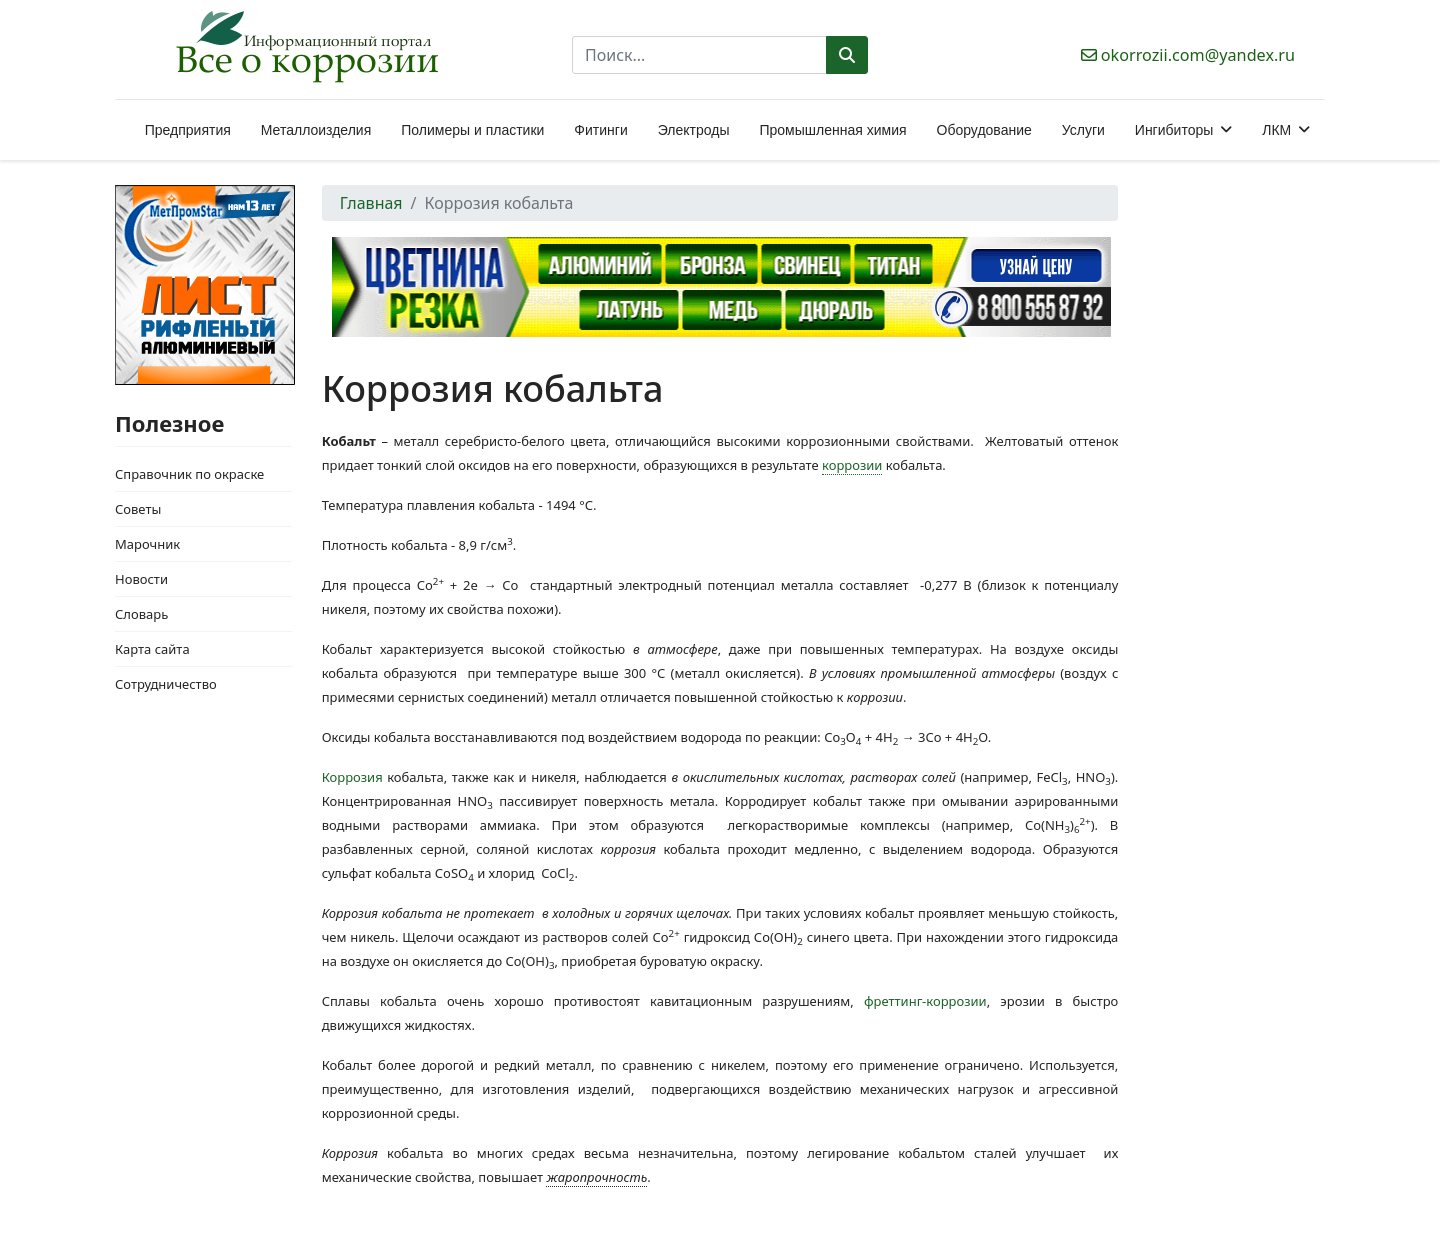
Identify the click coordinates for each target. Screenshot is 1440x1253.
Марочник (147, 544)
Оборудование (984, 130)
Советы (138, 509)
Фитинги (600, 130)
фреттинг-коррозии (925, 1001)
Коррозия (352, 777)
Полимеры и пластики (472, 130)
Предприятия (188, 130)
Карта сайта (152, 649)
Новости (141, 579)
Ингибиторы (1174, 130)
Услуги (1083, 130)
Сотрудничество (166, 684)
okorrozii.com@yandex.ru (1198, 55)
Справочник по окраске (189, 474)
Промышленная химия (832, 130)
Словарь (141, 614)
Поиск (847, 55)
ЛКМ (1276, 130)
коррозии (852, 465)
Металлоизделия (316, 130)
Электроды (694, 130)
